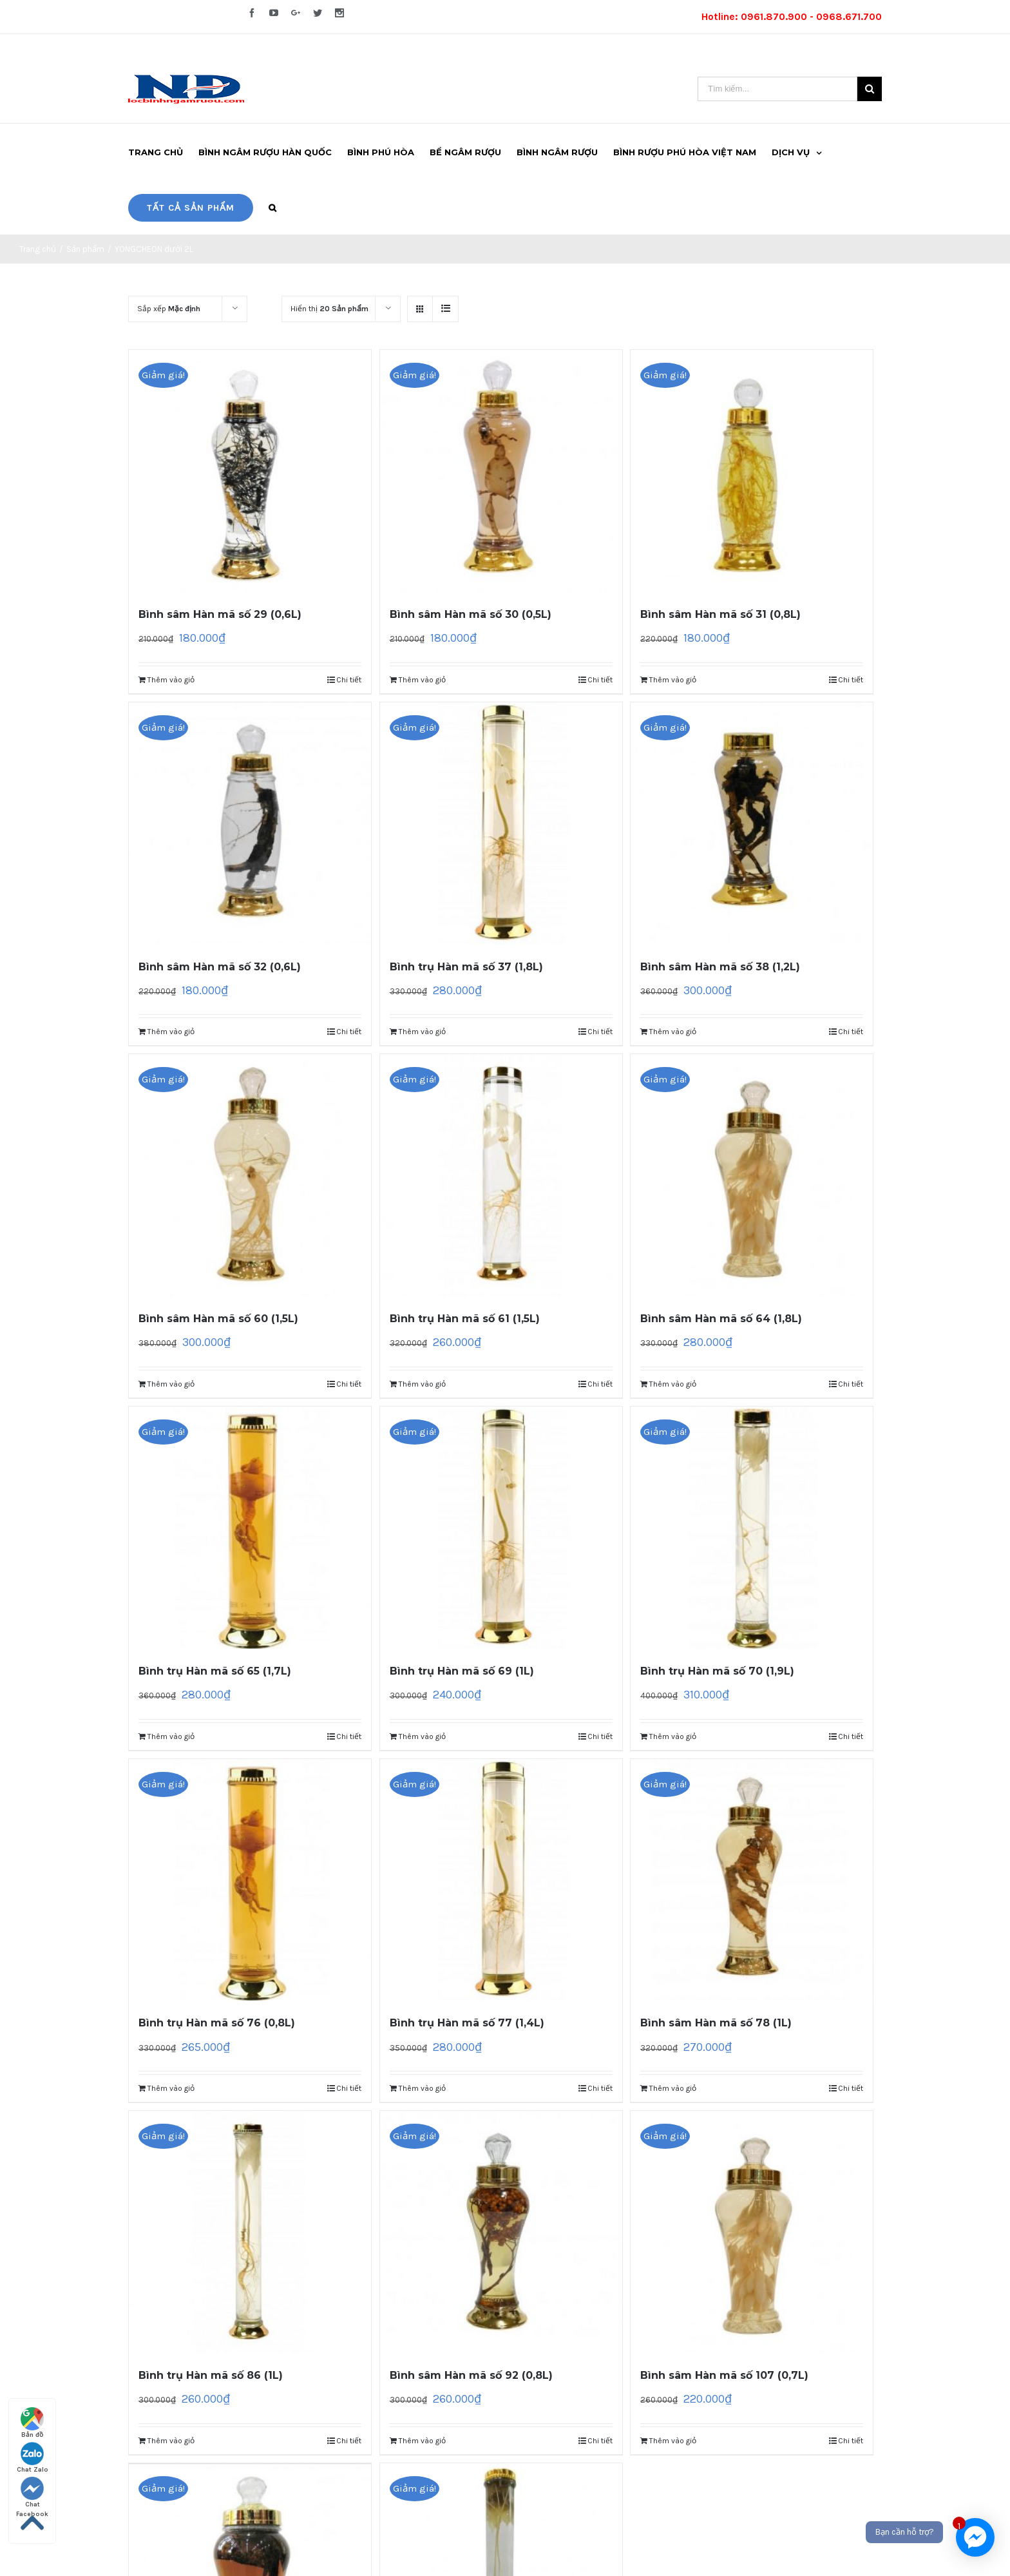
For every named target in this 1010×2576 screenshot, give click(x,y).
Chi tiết (348, 679)
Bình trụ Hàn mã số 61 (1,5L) (465, 1318)
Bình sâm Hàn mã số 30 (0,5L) (470, 614)
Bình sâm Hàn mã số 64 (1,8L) (721, 1318)
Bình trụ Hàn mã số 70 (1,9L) (717, 1671)
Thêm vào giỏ (171, 679)
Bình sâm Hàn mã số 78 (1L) (716, 2023)
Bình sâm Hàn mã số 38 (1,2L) (720, 967)
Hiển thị (329, 308)
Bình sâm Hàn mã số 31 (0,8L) (720, 614)
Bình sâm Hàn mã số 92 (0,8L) (471, 2375)
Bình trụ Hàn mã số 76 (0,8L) (216, 2023)
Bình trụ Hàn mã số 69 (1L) (462, 1671)
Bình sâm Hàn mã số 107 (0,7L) (724, 2375)
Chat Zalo (32, 2458)
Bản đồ (32, 2423)
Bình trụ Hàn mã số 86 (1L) (210, 2375)
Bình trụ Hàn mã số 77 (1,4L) (467, 2023)
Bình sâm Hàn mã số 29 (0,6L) (219, 614)
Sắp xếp (168, 308)
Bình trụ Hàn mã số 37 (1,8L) (466, 967)
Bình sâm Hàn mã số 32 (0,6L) (219, 967)
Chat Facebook (32, 2493)
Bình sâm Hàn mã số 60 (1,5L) (218, 1318)
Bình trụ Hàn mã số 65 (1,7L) (214, 1671)
